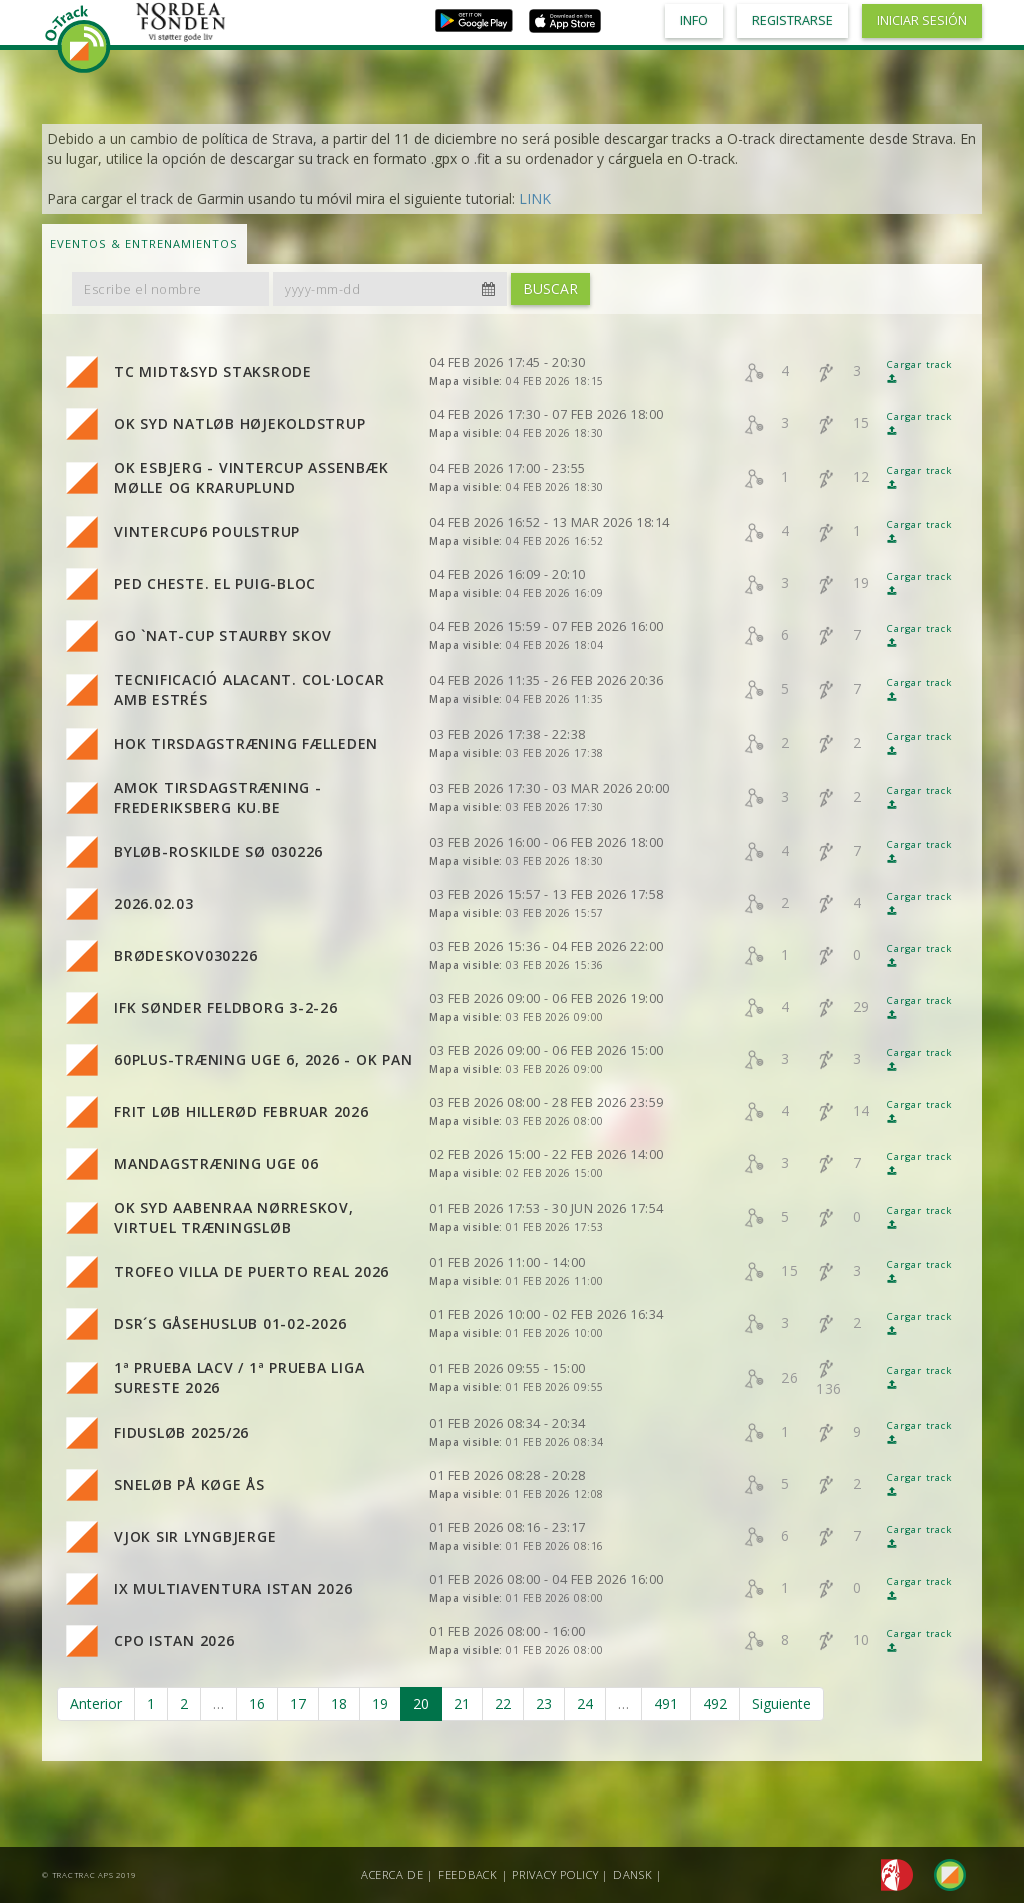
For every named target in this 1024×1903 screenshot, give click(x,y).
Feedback (468, 1874)
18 (339, 1703)
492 (715, 1703)
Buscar (550, 288)
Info (694, 20)
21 (462, 1703)
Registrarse (792, 20)
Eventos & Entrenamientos (144, 243)
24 (585, 1703)
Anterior (96, 1703)
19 (380, 1703)
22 (503, 1703)
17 (298, 1703)
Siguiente (781, 1703)
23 (544, 1703)
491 (666, 1703)
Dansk (633, 1874)
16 (257, 1703)
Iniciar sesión (922, 20)
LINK (535, 198)
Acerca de (392, 1874)
